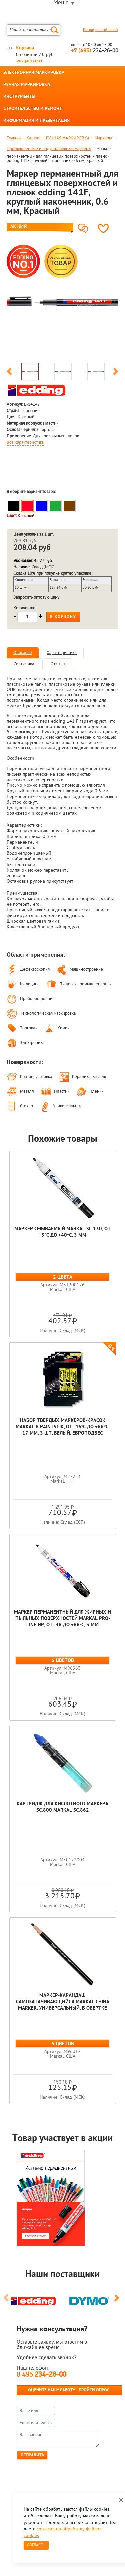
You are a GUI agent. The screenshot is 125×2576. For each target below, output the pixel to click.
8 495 (41, 2375)
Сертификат (25, 664)
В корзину (63, 617)
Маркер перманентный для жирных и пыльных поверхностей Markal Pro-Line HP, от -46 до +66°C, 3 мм (62, 1618)
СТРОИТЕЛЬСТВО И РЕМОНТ (32, 109)
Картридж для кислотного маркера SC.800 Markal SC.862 (62, 1807)
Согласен (36, 2545)
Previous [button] (9, 372)
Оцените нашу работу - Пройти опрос (68, 2390)
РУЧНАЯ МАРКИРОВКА (26, 85)
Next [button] (115, 372)
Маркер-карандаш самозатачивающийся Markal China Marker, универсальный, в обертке (62, 2002)
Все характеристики (25, 442)
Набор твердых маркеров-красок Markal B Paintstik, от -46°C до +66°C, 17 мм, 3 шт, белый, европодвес (63, 1427)
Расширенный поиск (100, 30)
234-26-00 (94, 51)
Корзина (25, 48)
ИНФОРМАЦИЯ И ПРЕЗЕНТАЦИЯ (36, 121)
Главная (14, 138)
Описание (22, 653)
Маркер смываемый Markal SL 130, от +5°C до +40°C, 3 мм (62, 1232)
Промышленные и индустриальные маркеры (49, 149)
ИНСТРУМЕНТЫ (19, 97)
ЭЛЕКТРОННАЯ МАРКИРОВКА (33, 73)
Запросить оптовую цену (36, 597)
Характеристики (62, 653)
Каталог (33, 138)
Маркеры (103, 138)
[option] (62, 301)
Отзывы (58, 664)
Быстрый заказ (29, 60)
